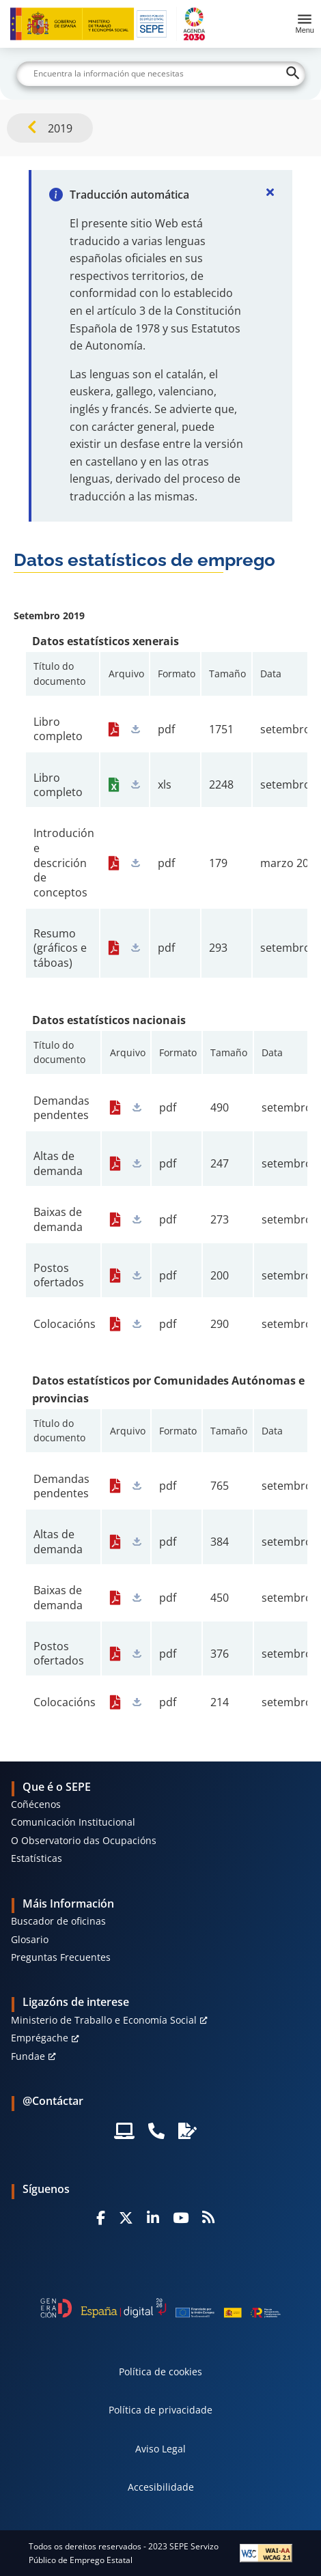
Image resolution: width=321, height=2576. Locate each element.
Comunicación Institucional (73, 1821)
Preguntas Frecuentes (61, 1957)
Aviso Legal (160, 2448)
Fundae (28, 2056)
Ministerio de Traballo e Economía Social (104, 2019)
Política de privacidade (160, 2409)
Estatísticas (36, 1858)
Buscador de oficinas (58, 1920)
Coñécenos (36, 1804)
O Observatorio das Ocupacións (83, 1840)
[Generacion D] (160, 2308)
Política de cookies (160, 2371)
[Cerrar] (270, 191)
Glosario (29, 1939)
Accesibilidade (161, 2486)
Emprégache (39, 2037)
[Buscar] (160, 73)
